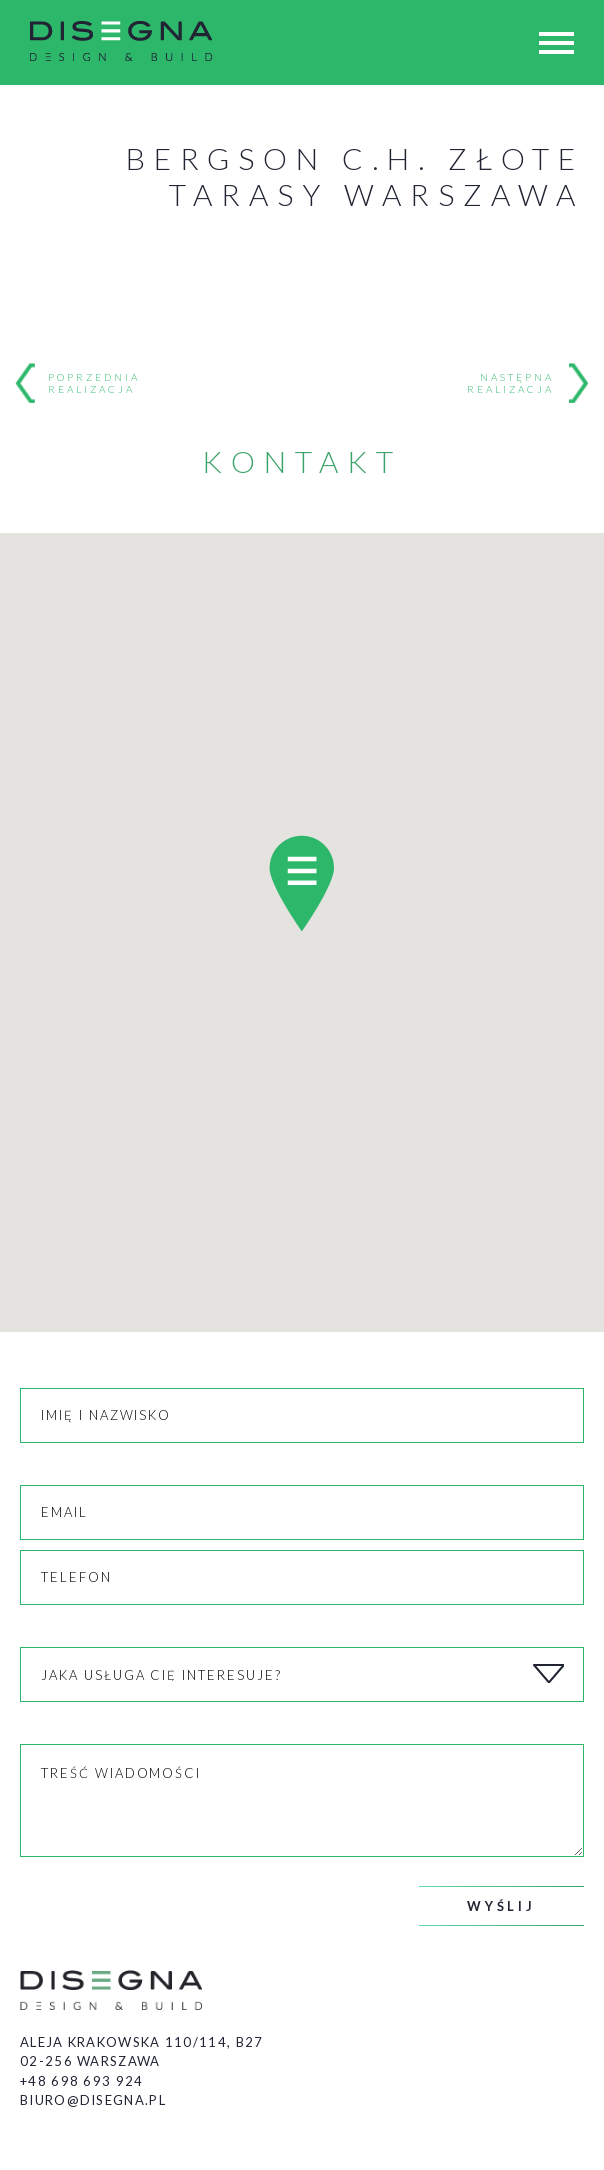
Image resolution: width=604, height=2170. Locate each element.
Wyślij (501, 1906)
